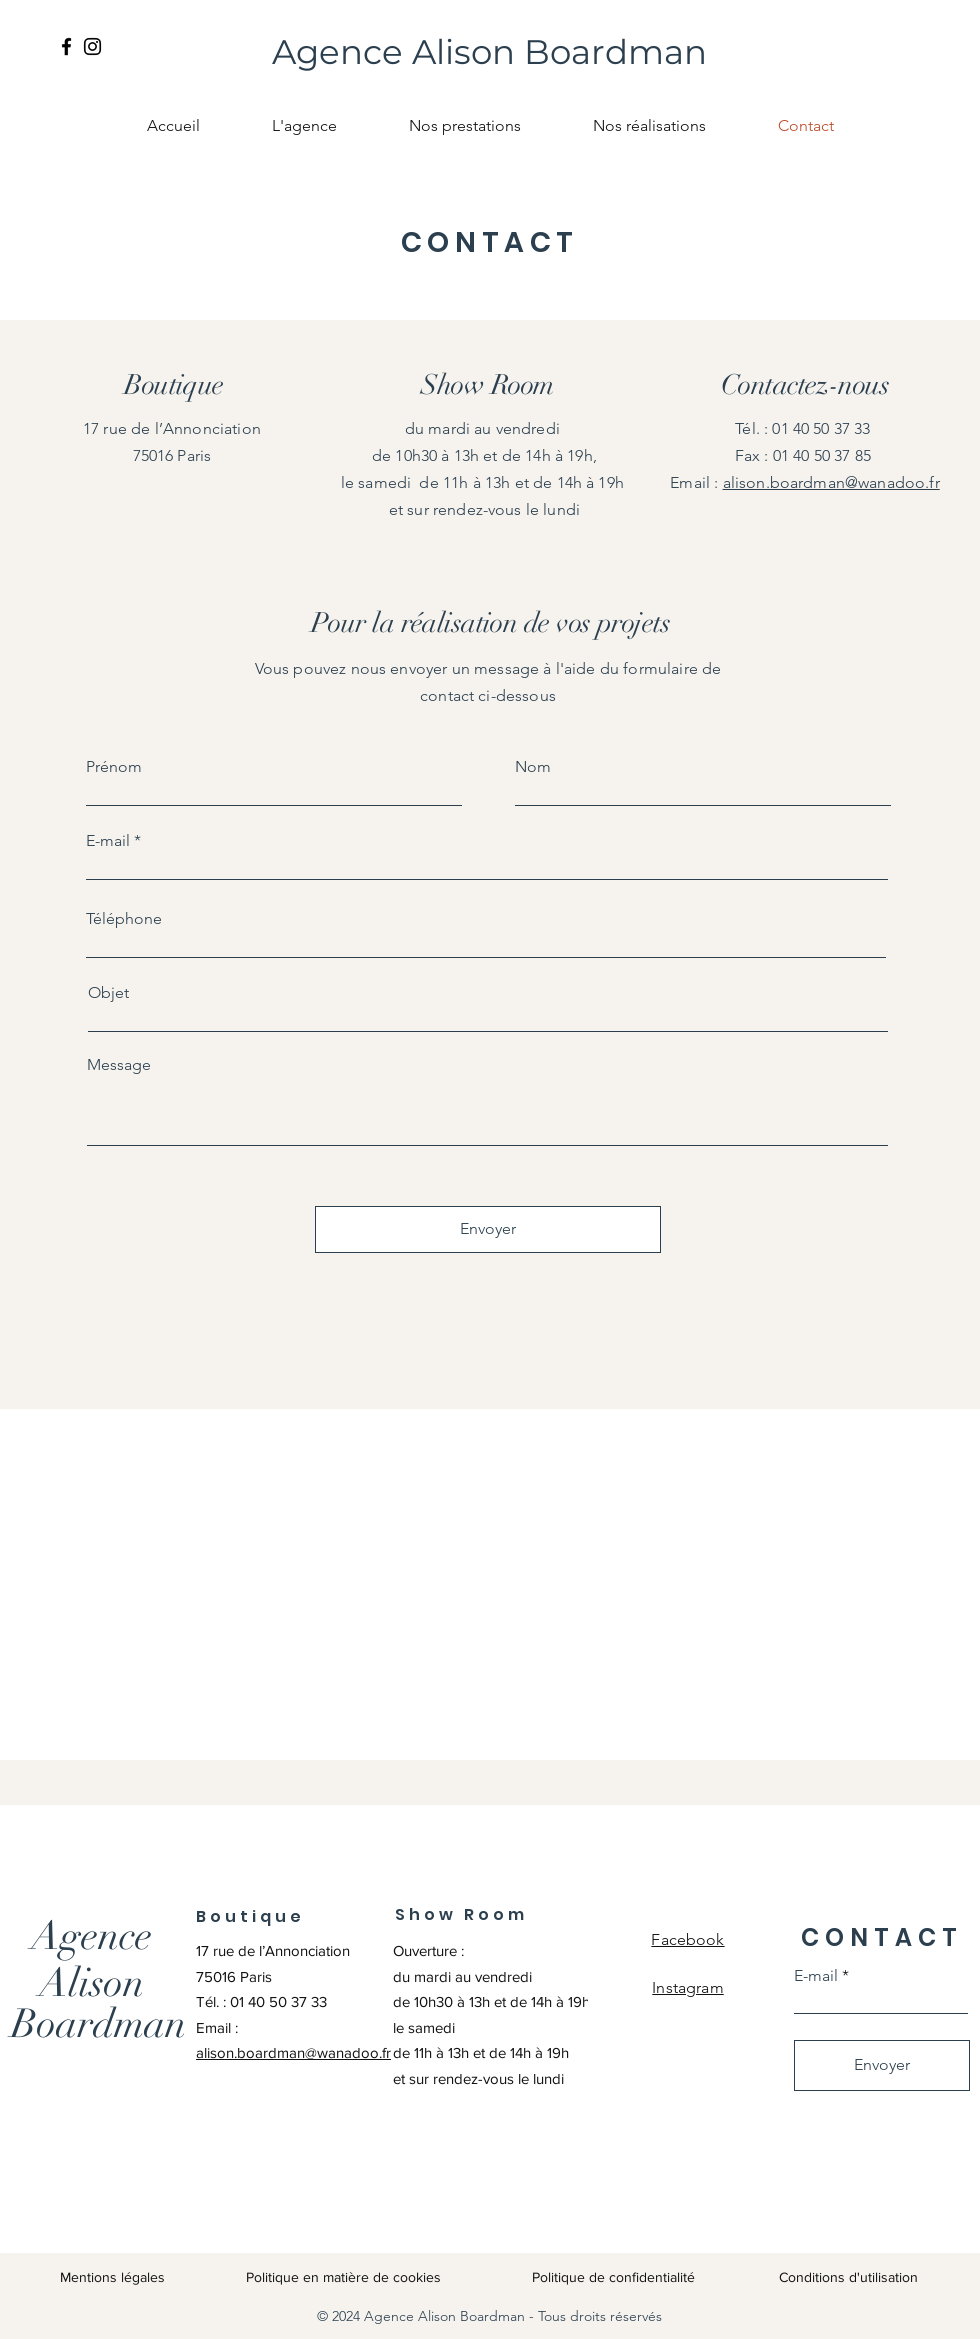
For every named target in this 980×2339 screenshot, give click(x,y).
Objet (108, 993)
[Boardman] (98, 2024)
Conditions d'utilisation (848, 2277)
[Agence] (91, 1936)
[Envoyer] (488, 1229)
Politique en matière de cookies (345, 2277)
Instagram (687, 1987)
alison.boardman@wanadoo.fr (831, 482)
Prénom (114, 767)
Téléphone (124, 919)
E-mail (108, 841)
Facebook (687, 1939)
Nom (533, 767)
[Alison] (91, 1983)
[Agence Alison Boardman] (489, 52)
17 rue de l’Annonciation (275, 1950)
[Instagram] (92, 46)
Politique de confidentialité (613, 2277)
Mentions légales (112, 2277)
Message (119, 1065)
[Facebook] (66, 46)
